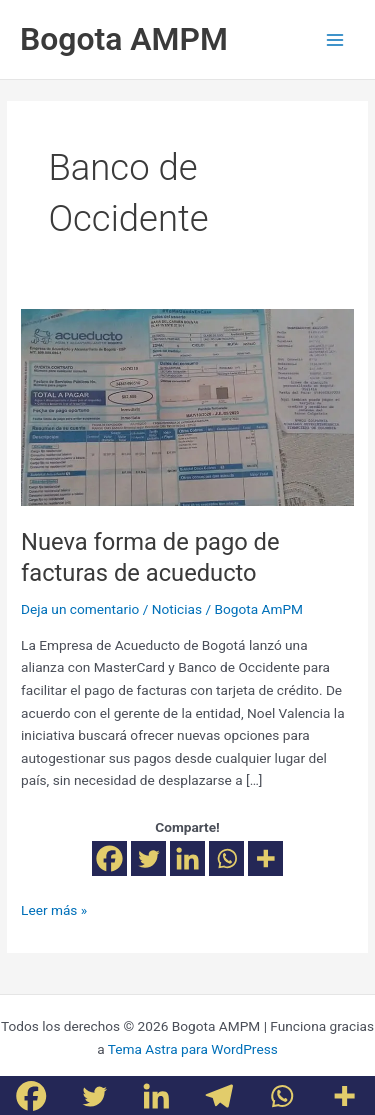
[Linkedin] (187, 858)
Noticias (177, 609)
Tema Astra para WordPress (193, 1049)
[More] (265, 858)
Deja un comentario (80, 609)
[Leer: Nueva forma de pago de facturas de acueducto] (187, 406)
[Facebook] (109, 858)
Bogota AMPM (124, 39)
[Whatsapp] (226, 858)
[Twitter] (148, 858)
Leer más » (54, 908)
